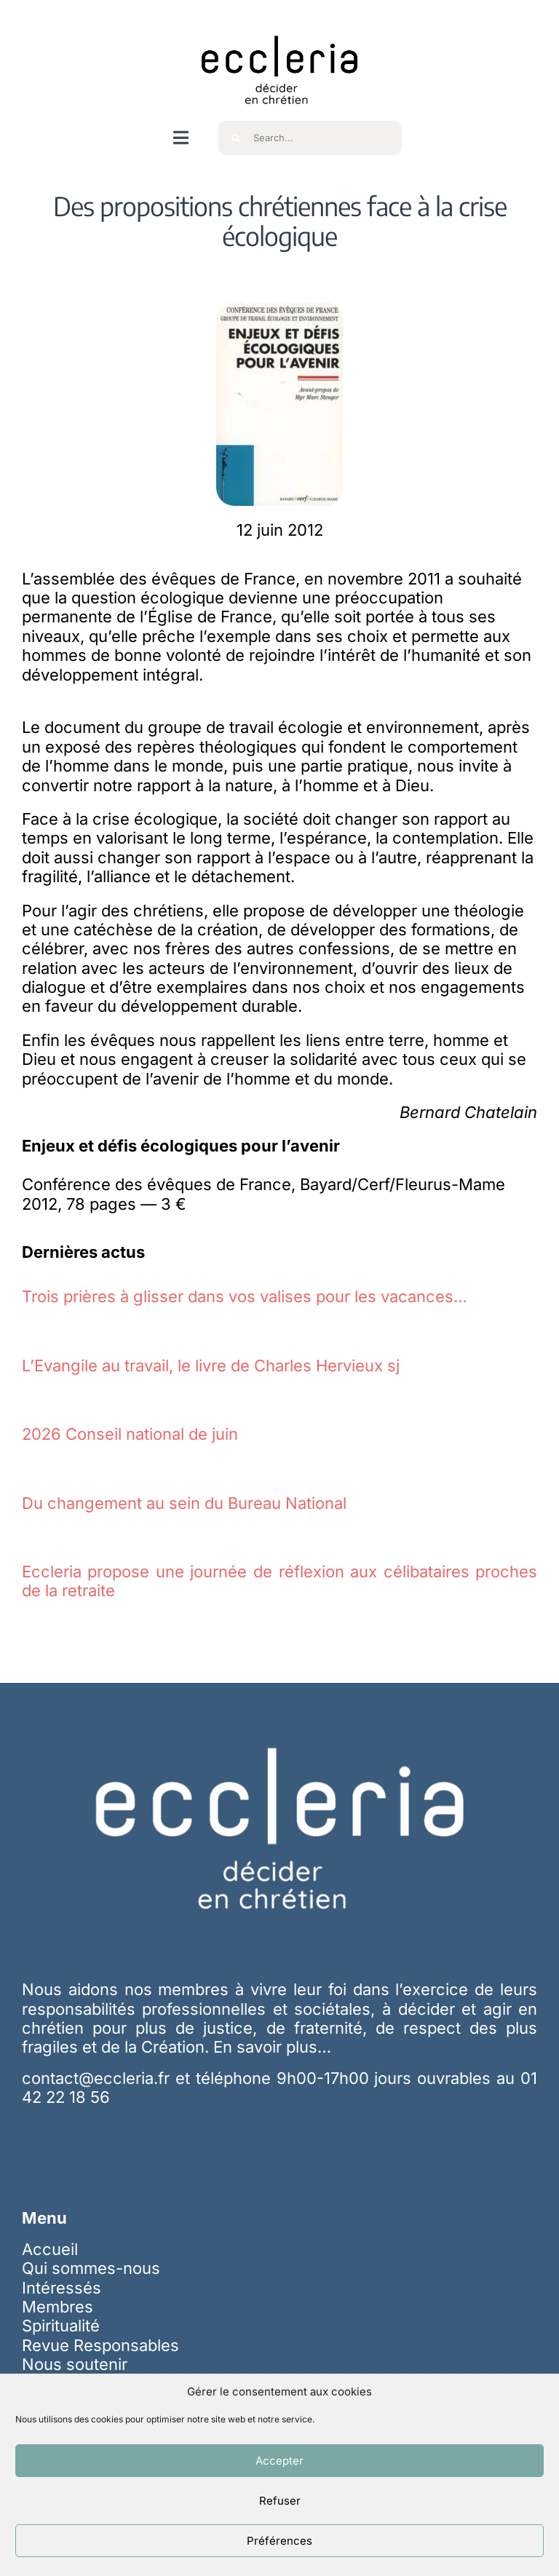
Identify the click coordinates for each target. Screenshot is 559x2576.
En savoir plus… (272, 2046)
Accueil (50, 2249)
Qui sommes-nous (91, 2268)
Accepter (279, 2461)
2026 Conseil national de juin (130, 1433)
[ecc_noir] (279, 22)
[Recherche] (235, 138)
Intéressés (61, 2287)
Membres (57, 2306)
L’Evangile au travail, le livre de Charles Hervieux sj (211, 1365)
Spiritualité (61, 2325)
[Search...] (310, 138)
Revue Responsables (100, 2345)
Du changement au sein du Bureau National (184, 1503)
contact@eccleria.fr (98, 2078)
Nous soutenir (74, 2364)
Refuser (280, 2501)
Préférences (279, 2541)
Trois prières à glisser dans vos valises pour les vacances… (244, 1296)
